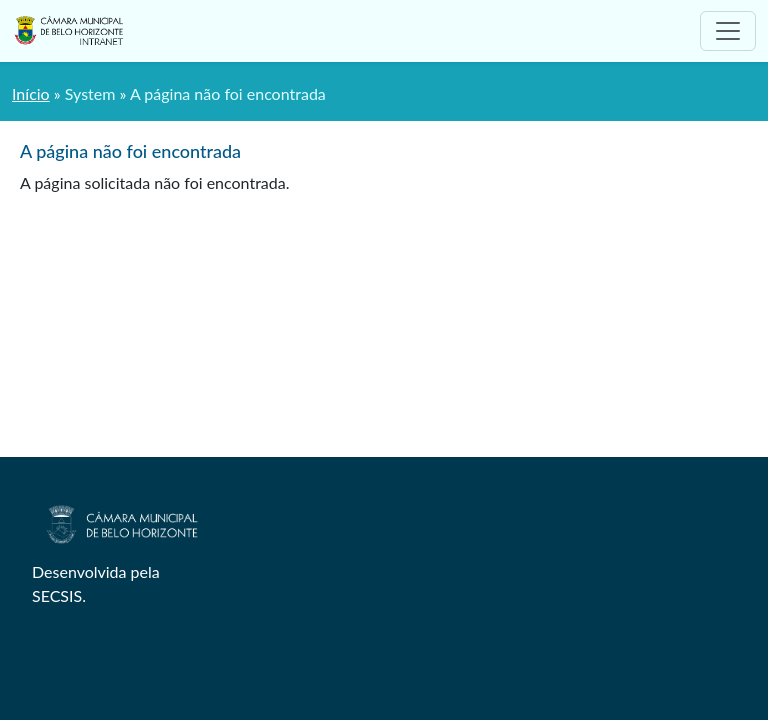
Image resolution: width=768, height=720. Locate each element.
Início (31, 93)
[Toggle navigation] (728, 31)
